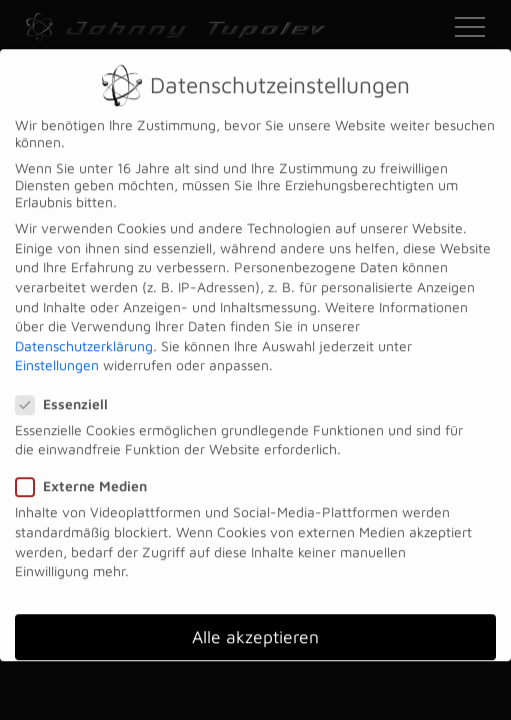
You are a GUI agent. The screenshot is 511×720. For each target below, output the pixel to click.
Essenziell (68, 390)
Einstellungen (57, 352)
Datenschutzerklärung (84, 332)
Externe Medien (87, 473)
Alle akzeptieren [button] (255, 623)
